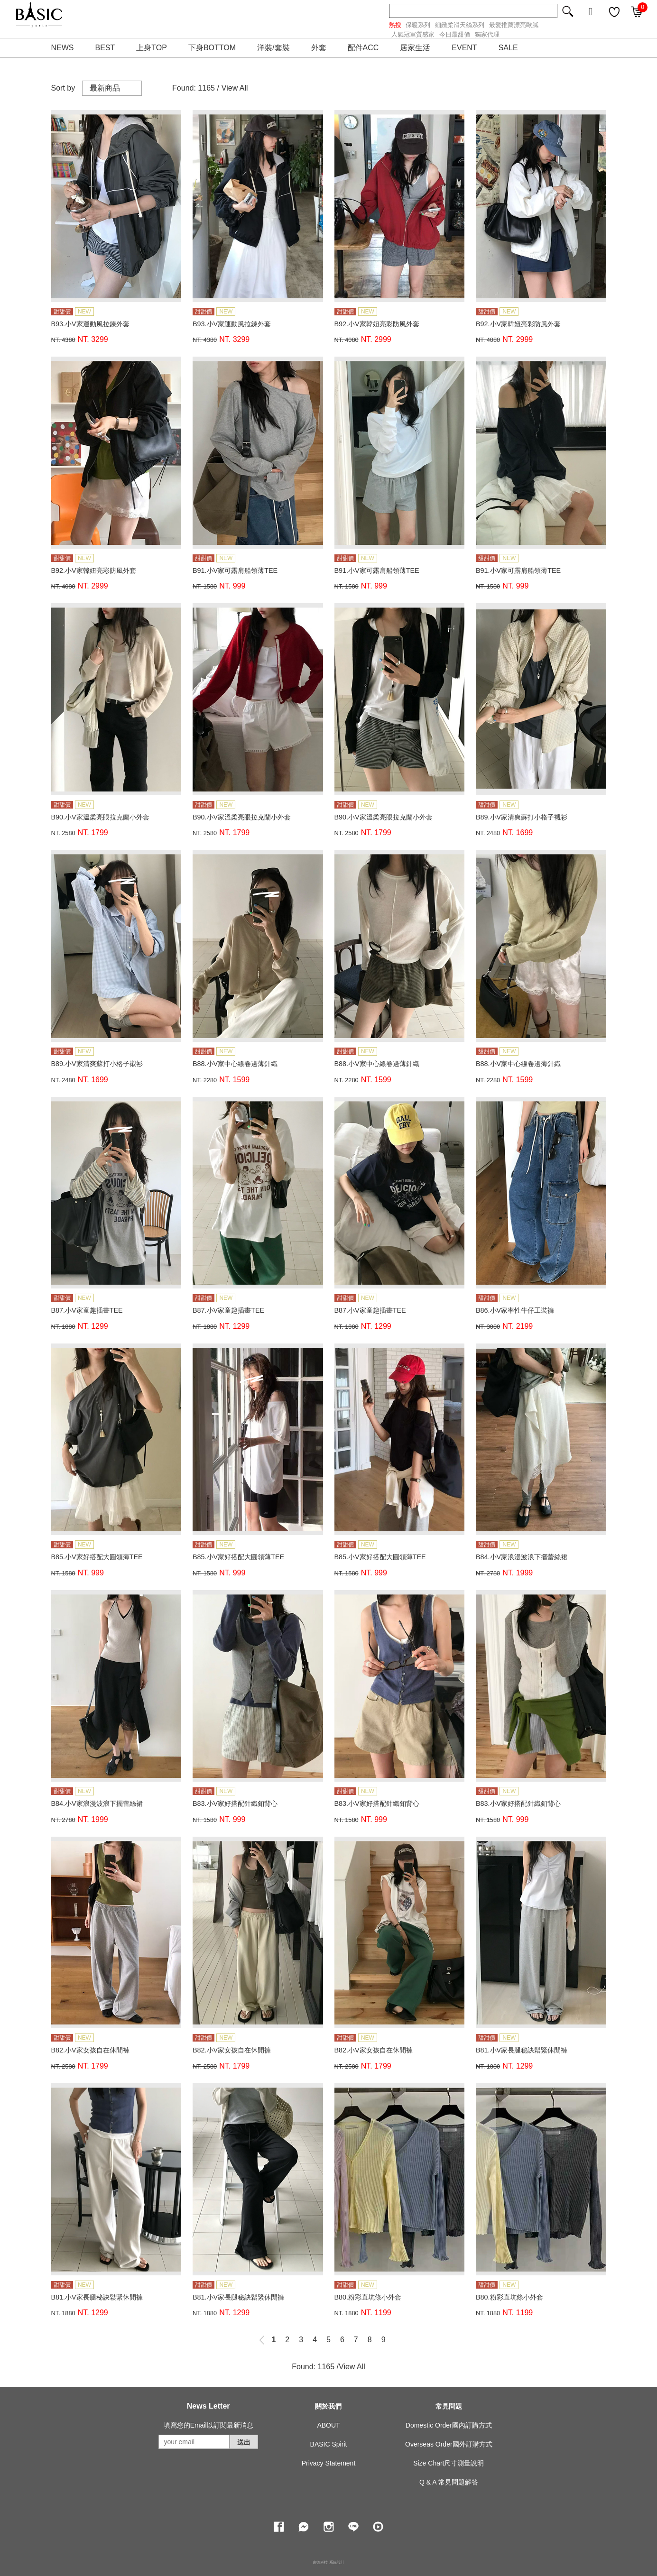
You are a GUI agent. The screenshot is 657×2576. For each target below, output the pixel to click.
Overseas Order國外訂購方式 (448, 2444)
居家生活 (415, 48)
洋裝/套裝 (273, 48)
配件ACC (363, 48)
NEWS (62, 48)
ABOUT (328, 2425)
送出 (243, 2442)
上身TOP (151, 48)
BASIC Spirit (328, 2444)
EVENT (464, 48)
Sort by (63, 88)
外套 (318, 48)
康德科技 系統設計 (328, 2562)
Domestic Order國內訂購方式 (449, 2425)
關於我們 (328, 2406)
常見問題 (448, 2406)
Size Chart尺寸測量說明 (448, 2463)
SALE (508, 48)
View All (235, 88)
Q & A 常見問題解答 (448, 2482)
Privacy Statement (329, 2463)
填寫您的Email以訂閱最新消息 (208, 2425)
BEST (105, 48)
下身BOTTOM (212, 48)
